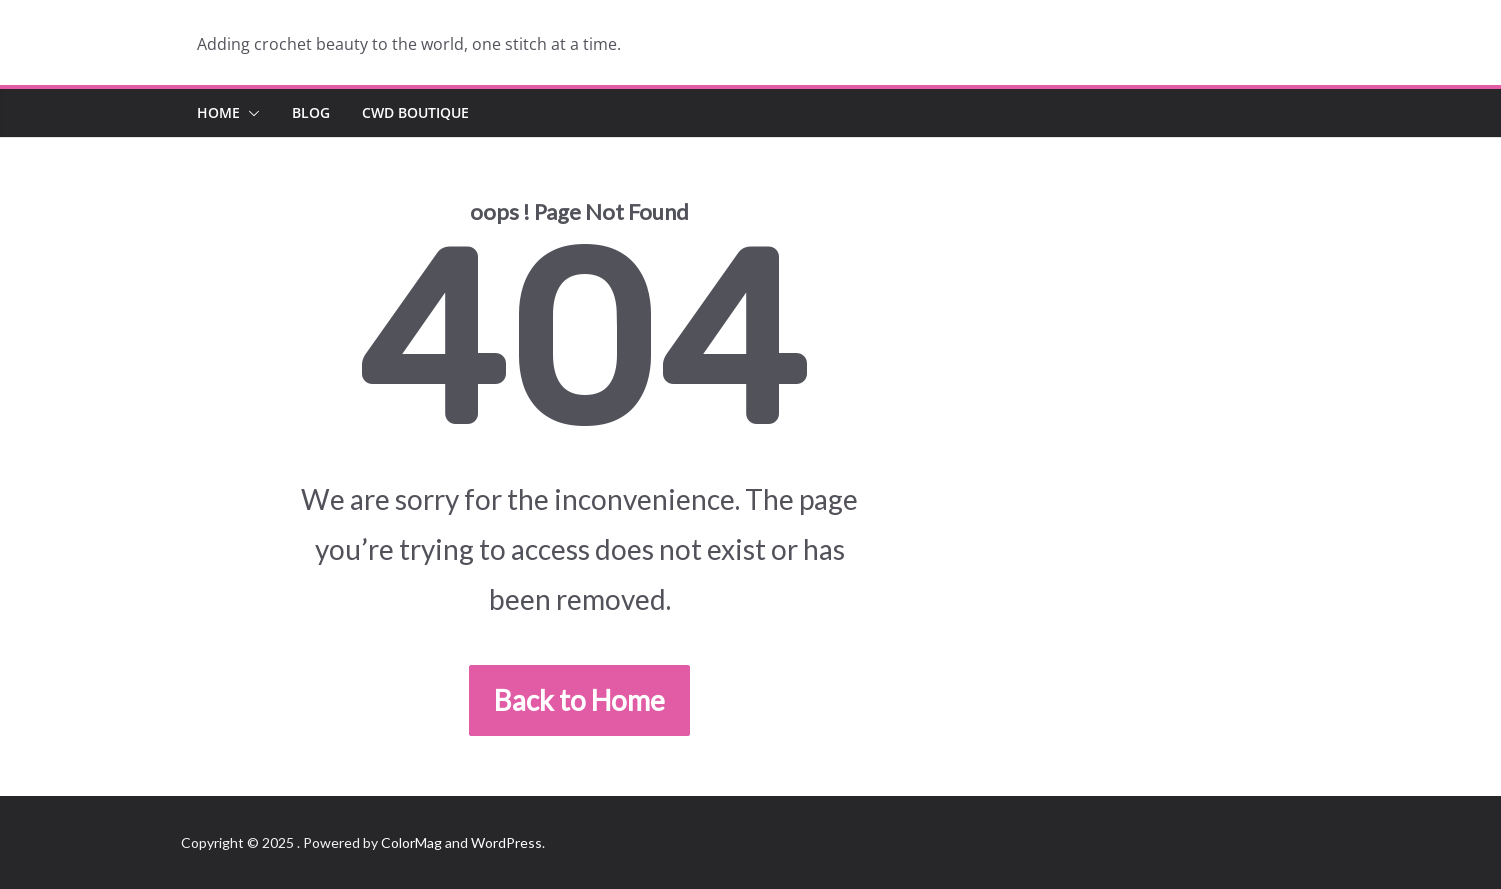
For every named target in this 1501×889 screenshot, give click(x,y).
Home (218, 112)
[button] (250, 113)
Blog (311, 112)
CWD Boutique (415, 112)
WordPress (506, 842)
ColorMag (411, 842)
